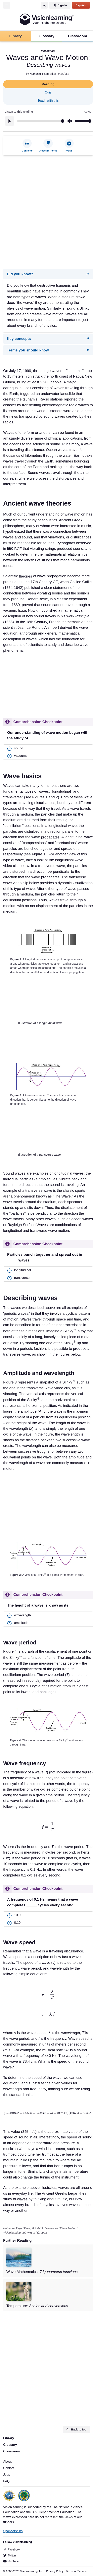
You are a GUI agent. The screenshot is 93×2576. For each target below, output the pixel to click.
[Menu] (6, 5)
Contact (8, 2468)
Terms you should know (28, 350)
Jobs (6, 2474)
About (7, 2461)
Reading (48, 84)
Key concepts (19, 339)
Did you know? (20, 274)
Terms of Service (76, 2571)
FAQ (6, 2481)
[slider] (40, 121)
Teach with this (48, 100)
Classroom (11, 2451)
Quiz (48, 92)
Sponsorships (13, 2531)
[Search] (44, 5)
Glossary (10, 2444)
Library (8, 2438)
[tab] (27, 145)
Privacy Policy (54, 2571)
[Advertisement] (44, 203)
